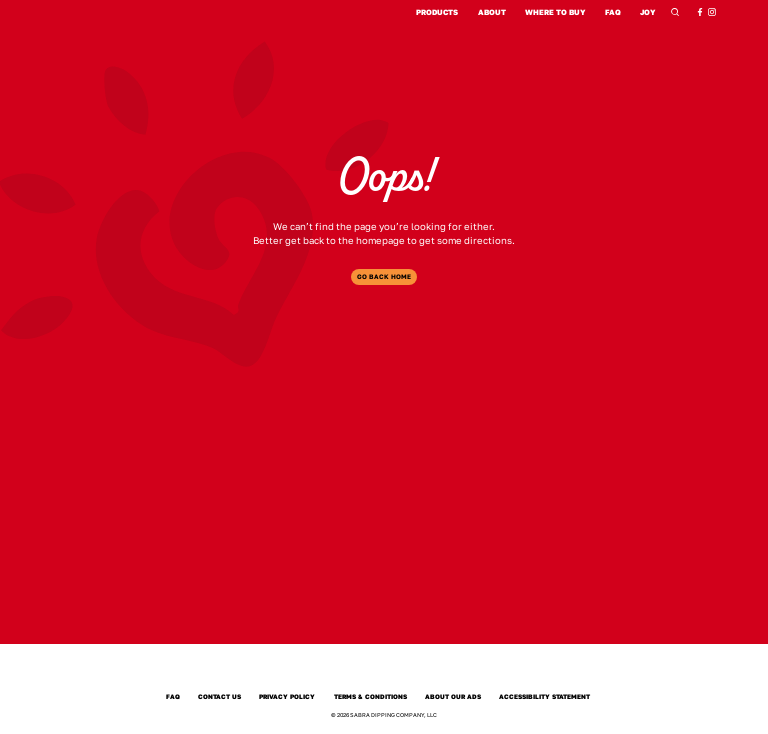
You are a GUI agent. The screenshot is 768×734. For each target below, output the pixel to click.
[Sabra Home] (384, 671)
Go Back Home (384, 276)
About (492, 12)
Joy (648, 12)
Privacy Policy (287, 697)
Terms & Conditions (370, 697)
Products (437, 12)
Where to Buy (555, 12)
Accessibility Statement (544, 697)
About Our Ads (453, 697)
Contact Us (219, 697)
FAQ (613, 12)
